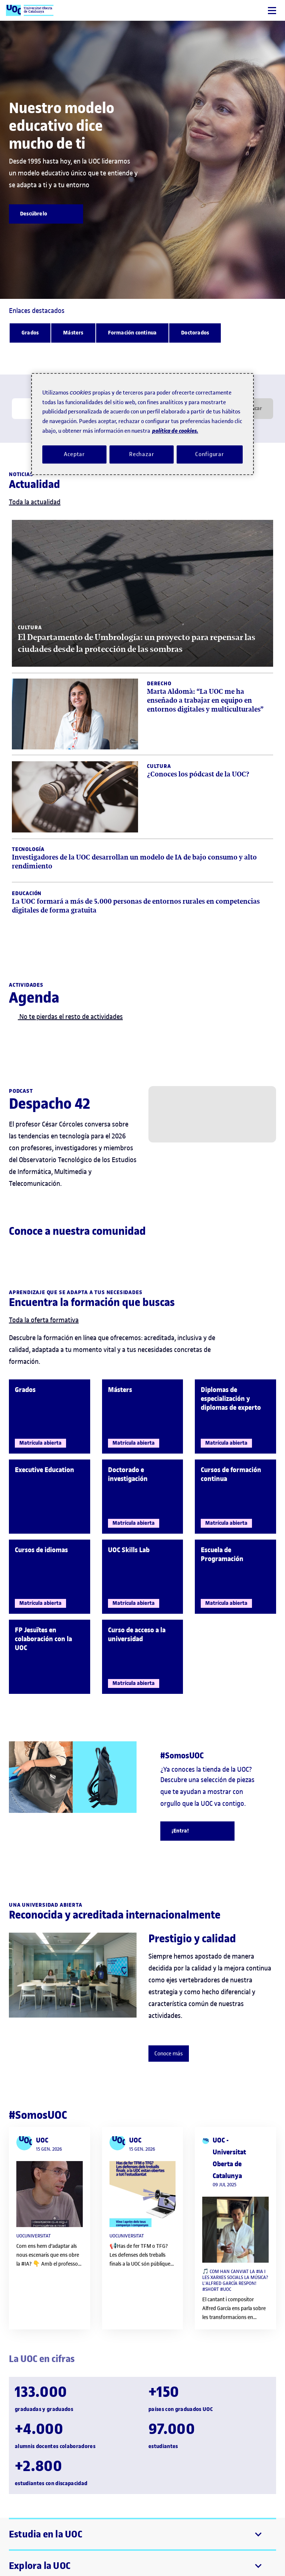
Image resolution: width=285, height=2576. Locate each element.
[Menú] (272, 10)
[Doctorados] (195, 333)
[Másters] (72, 333)
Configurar (209, 454)
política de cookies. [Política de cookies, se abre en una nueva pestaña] (175, 431)
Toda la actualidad (34, 502)
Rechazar (141, 454)
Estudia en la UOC (45, 2534)
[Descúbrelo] (46, 214)
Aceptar (74, 454)
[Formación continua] (132, 333)
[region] (142, 424)
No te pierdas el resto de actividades (66, 1016)
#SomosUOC (38, 2115)
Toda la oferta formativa (44, 1320)
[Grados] (29, 333)
